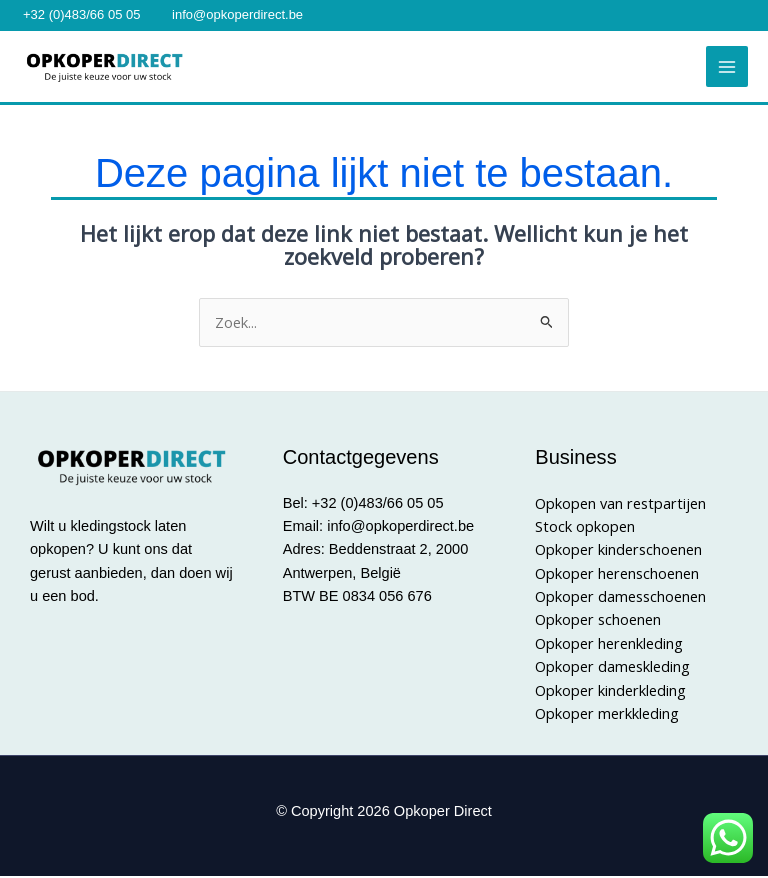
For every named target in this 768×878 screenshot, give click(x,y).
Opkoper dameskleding (612, 668)
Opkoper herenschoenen (617, 575)
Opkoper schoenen (598, 621)
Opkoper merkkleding (607, 715)
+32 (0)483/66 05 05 (81, 14)
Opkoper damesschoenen (620, 598)
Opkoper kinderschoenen (618, 551)
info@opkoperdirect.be (237, 14)
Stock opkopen (585, 528)
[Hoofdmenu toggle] (727, 68)
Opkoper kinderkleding (610, 691)
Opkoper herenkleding (609, 645)
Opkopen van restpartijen (620, 505)
